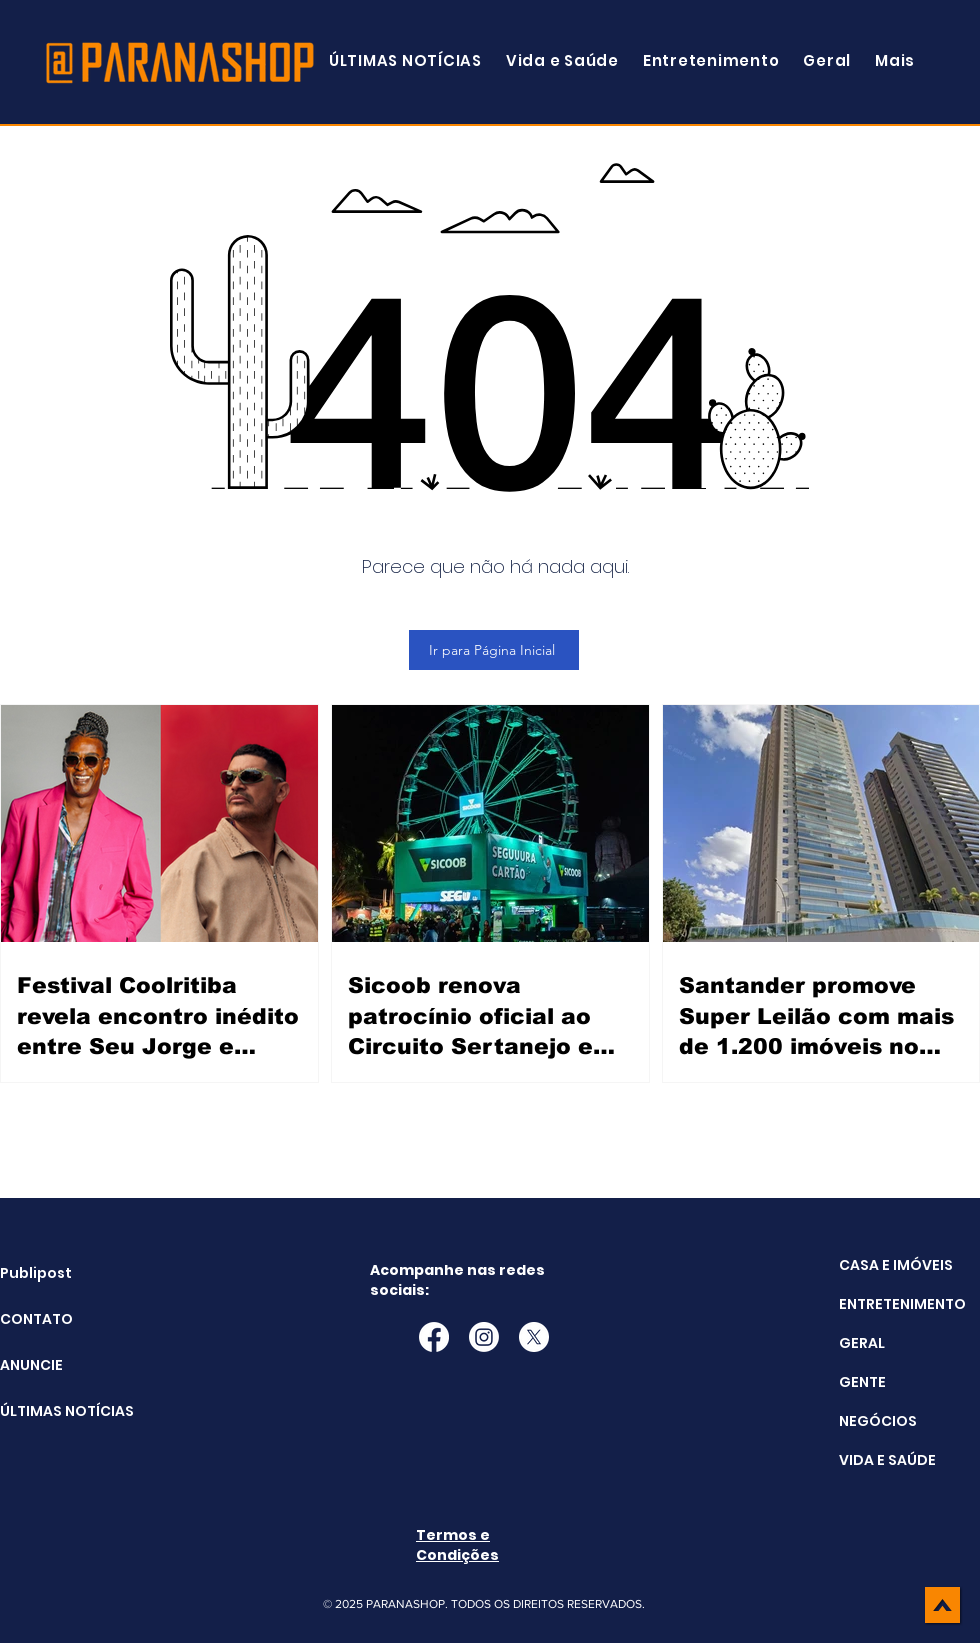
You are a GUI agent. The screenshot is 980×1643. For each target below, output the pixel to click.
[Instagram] (484, 1337)
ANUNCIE (31, 1365)
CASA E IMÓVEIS (896, 1265)
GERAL (862, 1343)
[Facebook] (434, 1337)
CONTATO (36, 1319)
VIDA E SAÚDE (887, 1460)
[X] (534, 1337)
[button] (895, 60)
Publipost (36, 1273)
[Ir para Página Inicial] (494, 650)
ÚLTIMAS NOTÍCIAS (50, 1411)
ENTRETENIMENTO (902, 1304)
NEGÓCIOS (878, 1421)
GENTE (862, 1382)
